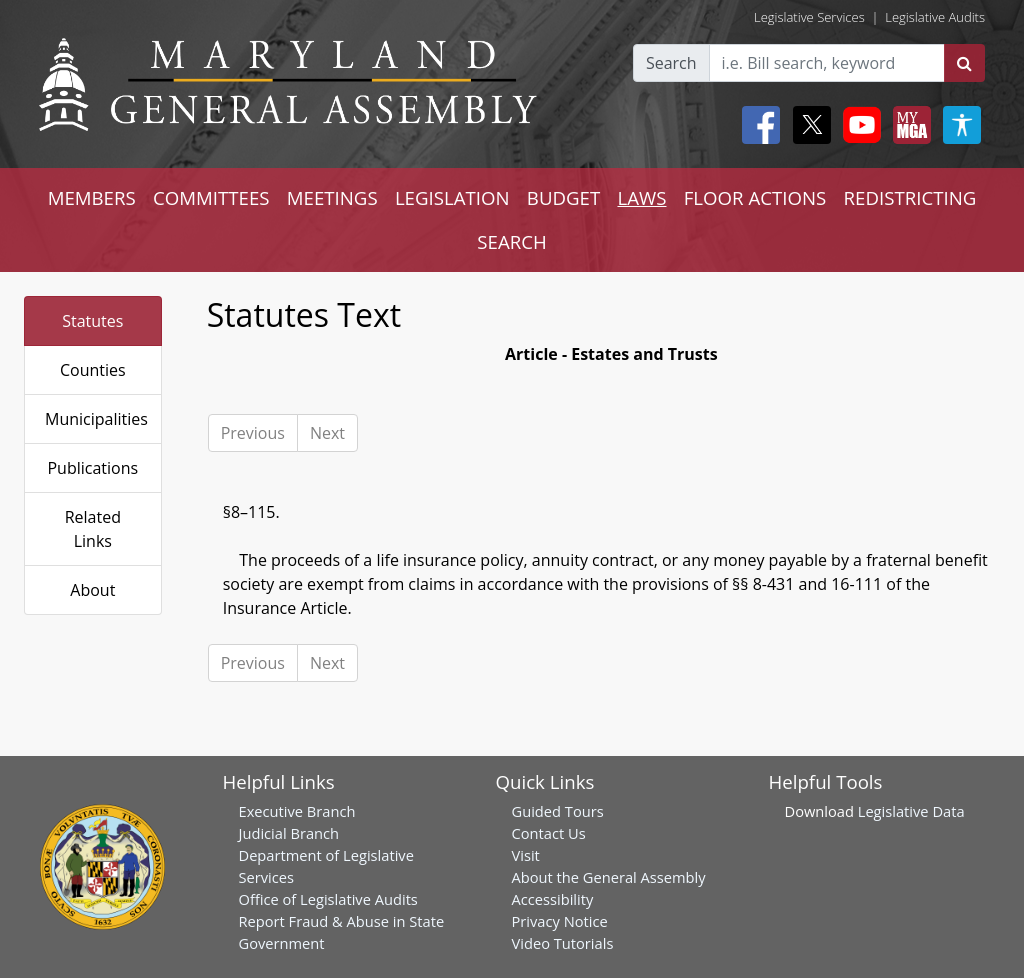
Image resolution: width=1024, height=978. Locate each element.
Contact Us (549, 833)
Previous (253, 433)
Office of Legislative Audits (328, 899)
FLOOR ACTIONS (755, 197)
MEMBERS (92, 197)
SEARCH (511, 241)
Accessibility (553, 899)
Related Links (93, 529)
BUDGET (563, 197)
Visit (526, 855)
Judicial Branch (289, 833)
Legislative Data (911, 811)
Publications (92, 468)
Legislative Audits (935, 17)
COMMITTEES (211, 197)
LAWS (641, 197)
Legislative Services (809, 17)
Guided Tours (558, 811)
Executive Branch (297, 811)
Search (671, 63)
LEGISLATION (452, 197)
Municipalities (96, 419)
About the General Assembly (609, 877)
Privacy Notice (560, 921)
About (92, 590)
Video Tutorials (563, 943)
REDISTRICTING (910, 197)
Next (327, 433)
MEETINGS (332, 197)
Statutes (92, 321)
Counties (93, 370)
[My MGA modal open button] (908, 125)
